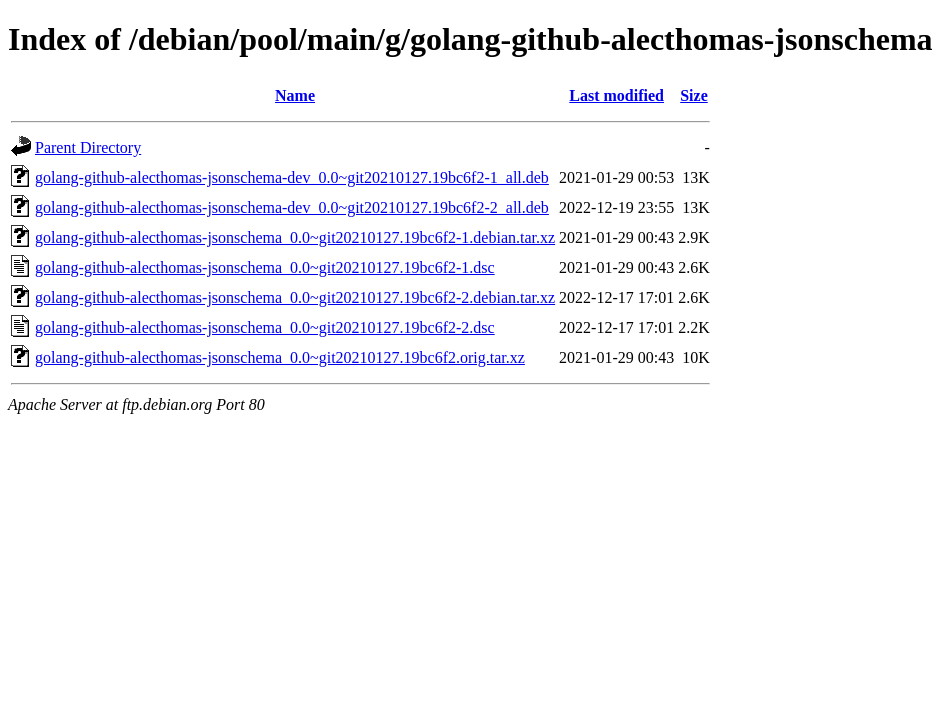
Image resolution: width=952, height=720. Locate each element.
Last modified (616, 95)
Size (694, 95)
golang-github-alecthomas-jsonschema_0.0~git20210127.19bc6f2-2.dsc (265, 327)
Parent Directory (88, 147)
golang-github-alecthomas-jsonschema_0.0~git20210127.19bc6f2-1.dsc (265, 267)
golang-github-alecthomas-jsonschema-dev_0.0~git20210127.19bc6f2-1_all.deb (292, 177)
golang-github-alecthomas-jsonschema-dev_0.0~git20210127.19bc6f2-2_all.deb (292, 207)
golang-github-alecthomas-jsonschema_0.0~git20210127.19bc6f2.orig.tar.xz (280, 357)
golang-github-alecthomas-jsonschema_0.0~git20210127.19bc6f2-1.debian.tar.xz (295, 237)
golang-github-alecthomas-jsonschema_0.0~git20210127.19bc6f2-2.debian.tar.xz (295, 297)
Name (295, 95)
